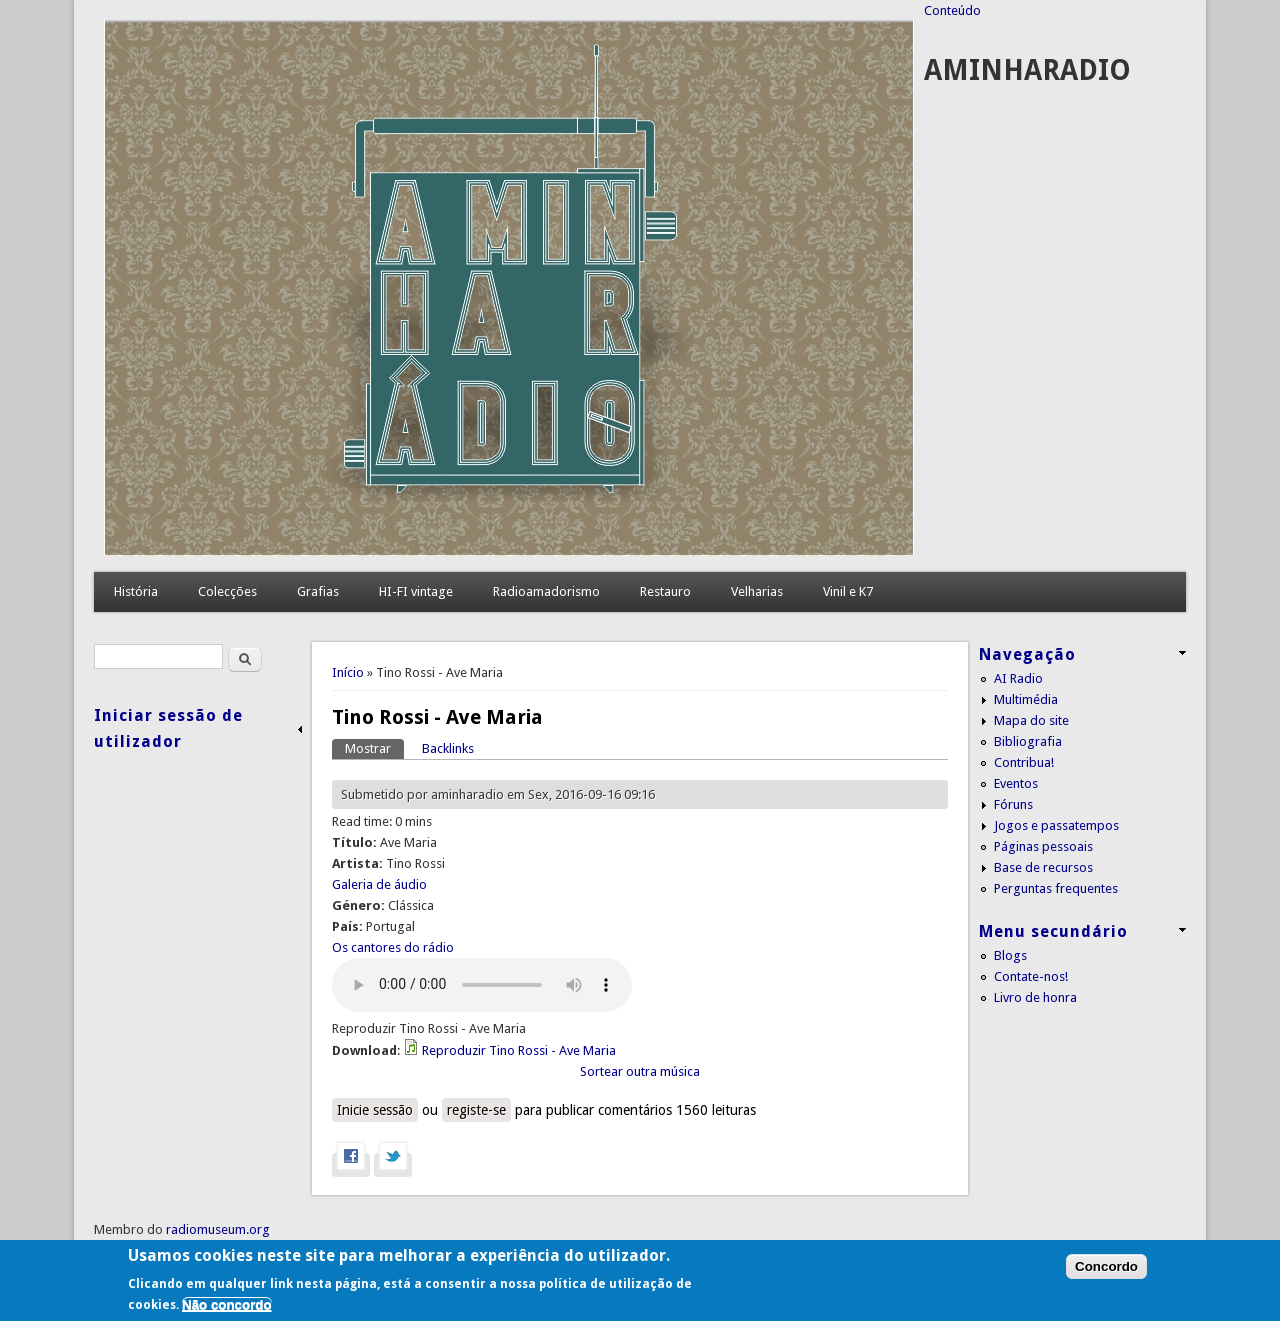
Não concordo (227, 1304)
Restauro (665, 591)
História (136, 591)
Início (348, 672)
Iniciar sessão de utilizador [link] (168, 728)
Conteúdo (952, 10)
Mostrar (374, 747)
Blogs (1010, 955)
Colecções (227, 591)
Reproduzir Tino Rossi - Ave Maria (519, 1050)
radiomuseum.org (218, 1229)
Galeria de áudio (379, 884)
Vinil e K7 (848, 591)
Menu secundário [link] (1053, 931)
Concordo (1106, 1266)
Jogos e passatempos (1056, 825)
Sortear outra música (640, 1071)
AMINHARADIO (1027, 70)
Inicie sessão (375, 1110)
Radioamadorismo (546, 591)
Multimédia (1026, 699)
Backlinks (448, 748)
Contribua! (1024, 762)
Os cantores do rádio (393, 947)
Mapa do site (1031, 720)
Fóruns (1013, 804)
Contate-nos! (1031, 976)
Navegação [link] (1027, 654)
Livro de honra (1035, 997)
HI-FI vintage (416, 591)
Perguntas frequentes (1056, 888)
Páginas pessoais (1043, 846)
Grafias (318, 591)
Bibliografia (1028, 741)
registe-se (476, 1110)
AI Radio (1018, 678)
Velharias (757, 591)
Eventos (1016, 783)
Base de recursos (1043, 867)
